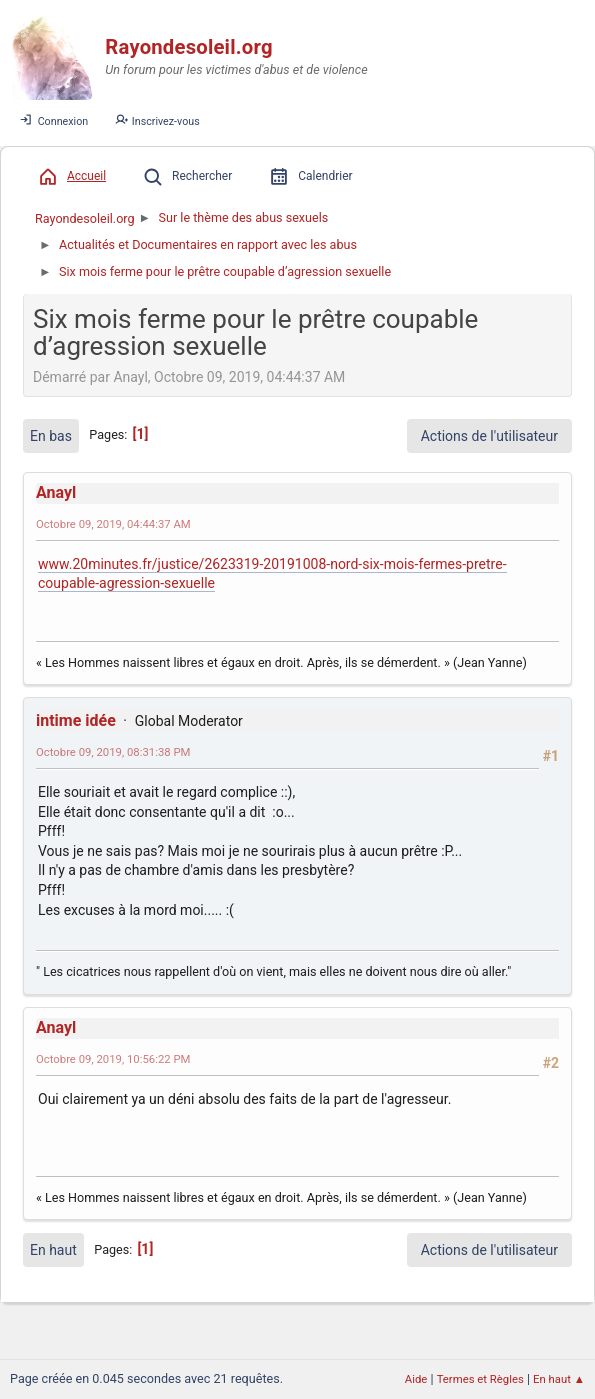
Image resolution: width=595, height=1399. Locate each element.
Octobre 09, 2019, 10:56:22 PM (113, 1059)
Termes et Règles (480, 1379)
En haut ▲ (559, 1379)
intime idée (76, 720)
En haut (53, 1250)
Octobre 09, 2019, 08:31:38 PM (113, 752)
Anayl (56, 492)
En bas (51, 436)
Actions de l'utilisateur (489, 436)
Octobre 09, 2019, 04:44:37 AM (113, 524)
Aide (416, 1379)
